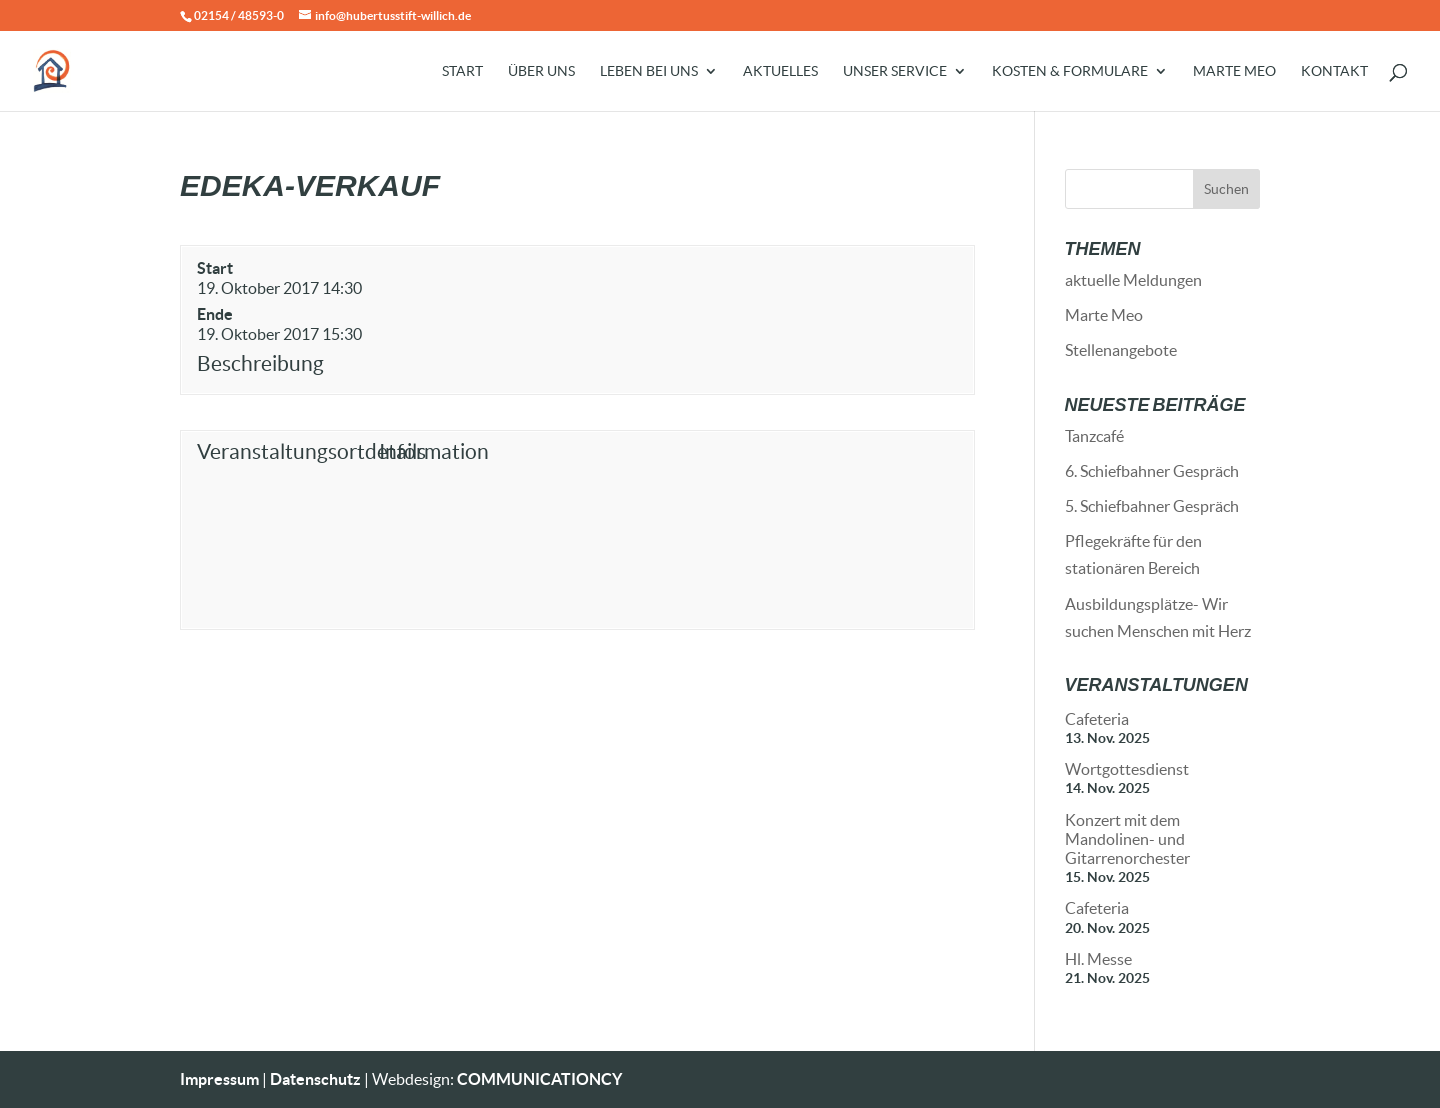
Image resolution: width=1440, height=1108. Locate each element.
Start (462, 71)
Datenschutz (315, 1079)
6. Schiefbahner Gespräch (1152, 471)
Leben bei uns (649, 71)
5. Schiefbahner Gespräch (1152, 506)
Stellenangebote (1121, 350)
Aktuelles (780, 71)
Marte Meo (1234, 71)
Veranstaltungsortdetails (283, 451)
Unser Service (895, 71)
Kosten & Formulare (1070, 71)
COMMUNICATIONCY (539, 1079)
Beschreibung (260, 363)
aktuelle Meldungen (1133, 280)
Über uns (541, 71)
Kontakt (1334, 71)
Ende (215, 314)
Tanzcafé (1094, 436)
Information (434, 451)
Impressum (219, 1079)
